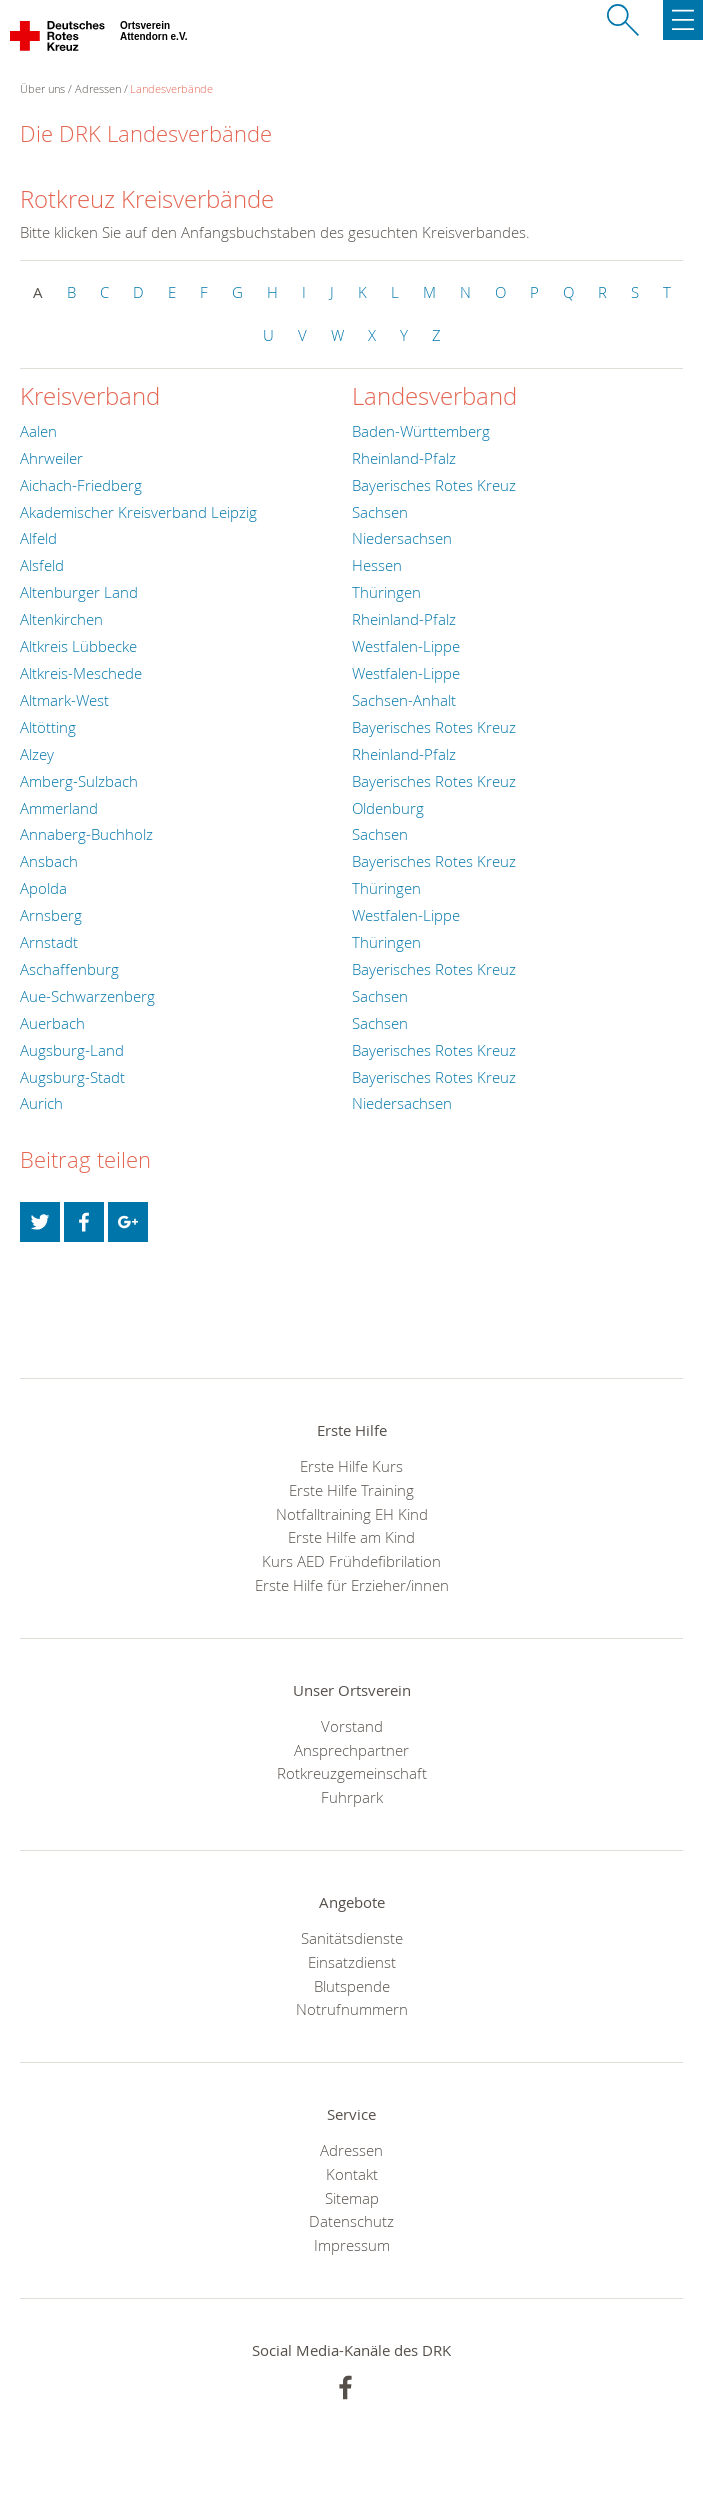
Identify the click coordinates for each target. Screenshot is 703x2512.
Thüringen (386, 592)
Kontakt (352, 2174)
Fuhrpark (352, 1797)
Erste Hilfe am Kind (351, 1537)
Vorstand (352, 1726)
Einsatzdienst (352, 1962)
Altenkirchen (61, 619)
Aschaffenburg (69, 969)
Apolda (43, 888)
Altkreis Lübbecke (78, 646)
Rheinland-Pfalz (404, 458)
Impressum (352, 2245)
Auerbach (52, 1023)
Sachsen (380, 512)
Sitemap (352, 2198)
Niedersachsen (402, 538)
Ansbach (49, 861)
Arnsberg (51, 915)
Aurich (41, 1103)
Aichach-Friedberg (81, 485)
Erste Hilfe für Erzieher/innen (352, 1585)
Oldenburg (388, 808)
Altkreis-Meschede (81, 673)
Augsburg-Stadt (72, 1077)
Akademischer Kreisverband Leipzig (138, 512)
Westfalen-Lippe (406, 646)
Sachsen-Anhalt (404, 700)
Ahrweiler (51, 458)
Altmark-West (64, 700)
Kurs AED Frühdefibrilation (351, 1561)
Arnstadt (49, 942)
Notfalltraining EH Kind (352, 1514)
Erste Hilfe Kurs (351, 1466)
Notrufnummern (352, 2009)
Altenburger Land (79, 592)
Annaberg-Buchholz (86, 834)
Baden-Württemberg (421, 431)
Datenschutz (351, 2221)
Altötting (48, 727)
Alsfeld (42, 565)
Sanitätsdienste (352, 1938)
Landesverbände (171, 88)
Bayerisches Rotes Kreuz (434, 485)
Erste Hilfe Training (351, 1490)
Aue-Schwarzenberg (87, 996)
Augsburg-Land (72, 1050)
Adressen (98, 88)
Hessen (377, 565)
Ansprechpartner (351, 1750)
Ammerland (59, 808)
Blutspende (352, 1986)
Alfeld (38, 538)
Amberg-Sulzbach (79, 781)
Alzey (37, 754)
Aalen (38, 431)
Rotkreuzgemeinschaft (352, 1773)
